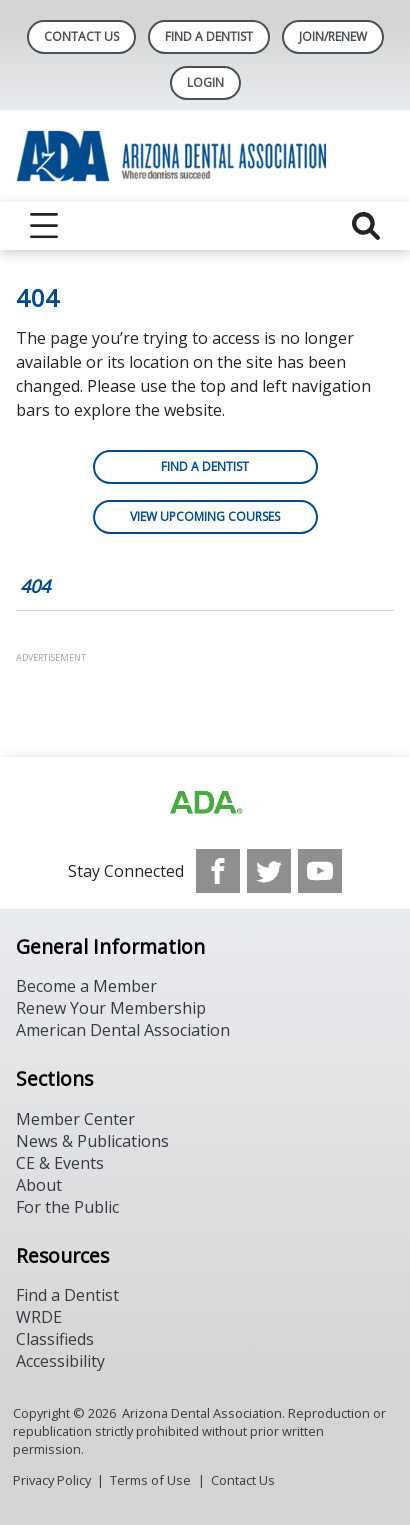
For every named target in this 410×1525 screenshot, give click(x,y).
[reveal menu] (44, 226)
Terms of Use (150, 1480)
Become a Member (86, 986)
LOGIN (205, 82)
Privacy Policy (52, 1480)
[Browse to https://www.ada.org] (205, 803)
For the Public (67, 1207)
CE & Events (60, 1163)
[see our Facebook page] (218, 871)
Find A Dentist (209, 36)
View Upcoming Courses (205, 516)
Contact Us (81, 36)
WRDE (39, 1317)
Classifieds (55, 1339)
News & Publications (92, 1141)
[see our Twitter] (269, 871)
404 (35, 586)
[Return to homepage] (205, 156)
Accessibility (60, 1361)
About (39, 1185)
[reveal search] (366, 226)
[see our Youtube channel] (320, 871)
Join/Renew (333, 36)
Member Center (75, 1119)
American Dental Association (123, 1030)
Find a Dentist (205, 466)
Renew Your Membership (111, 1008)
